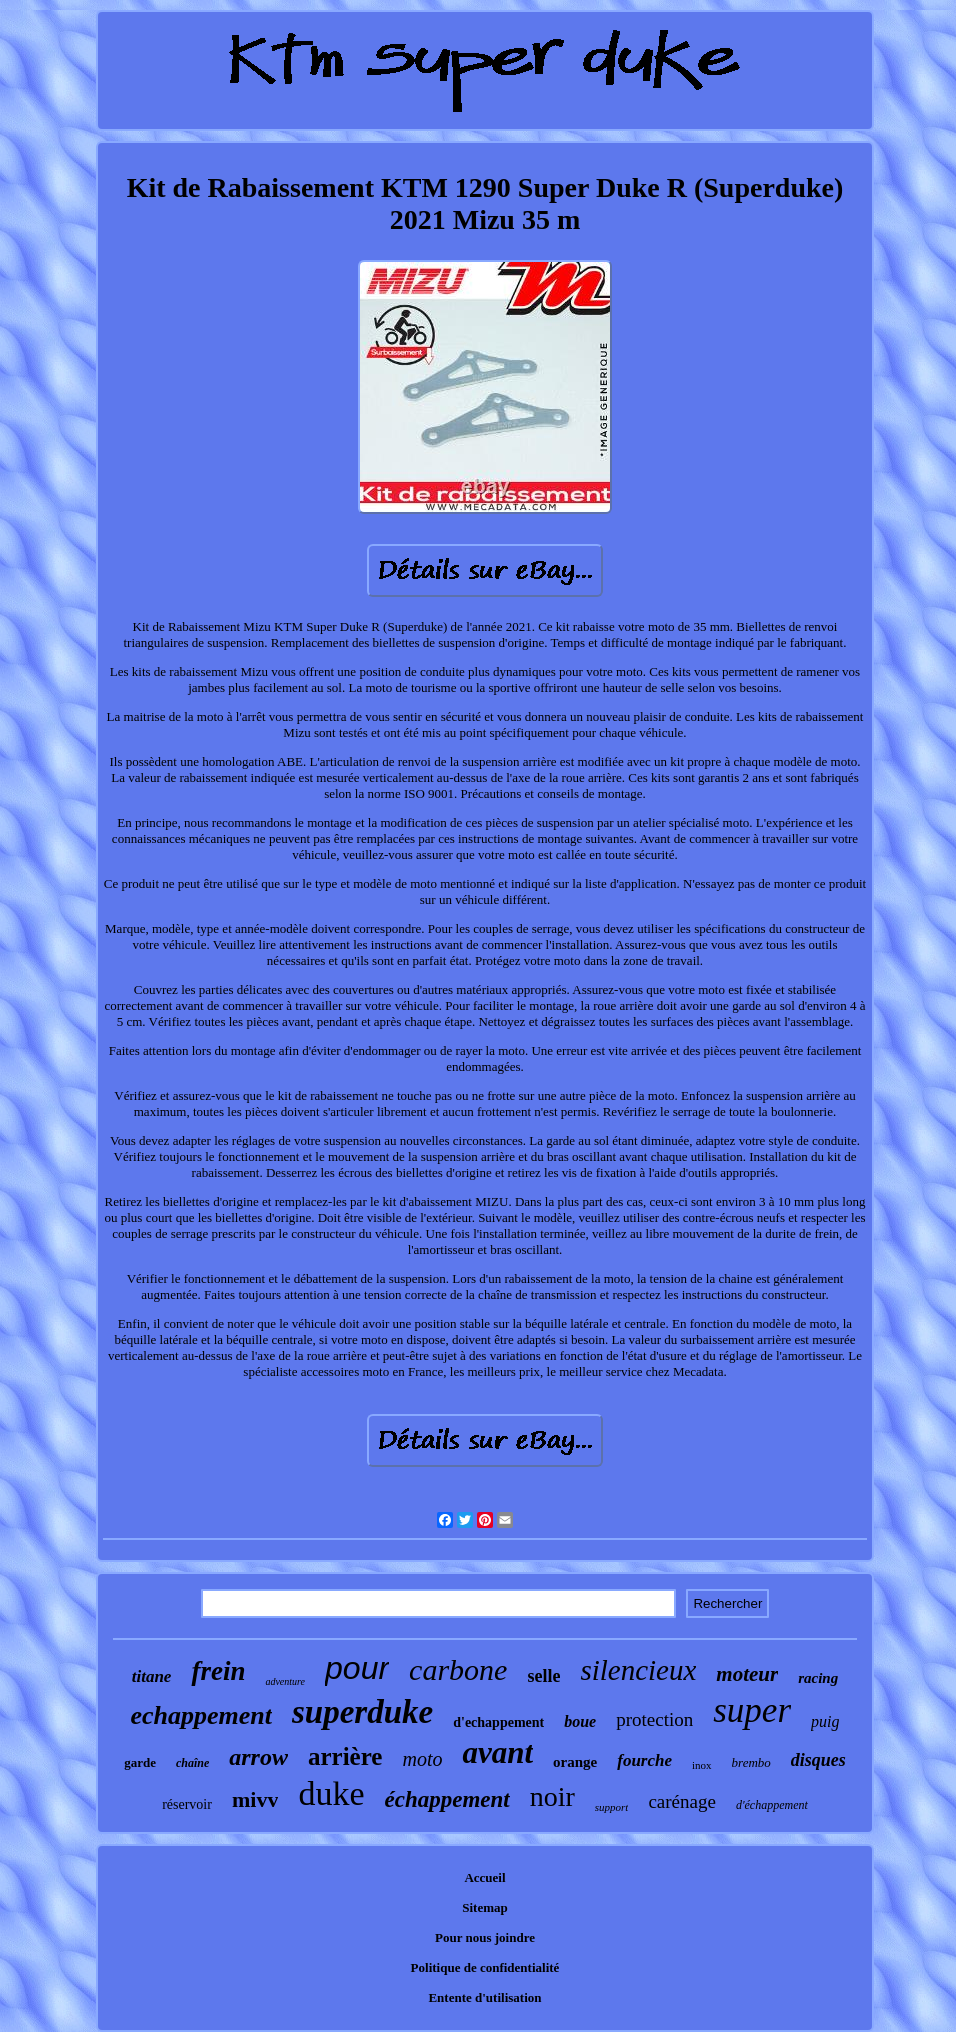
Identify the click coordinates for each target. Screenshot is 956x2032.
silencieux (638, 1670)
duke (331, 1793)
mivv (255, 1799)
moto (422, 1759)
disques (818, 1760)
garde (140, 1762)
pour (357, 1668)
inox (702, 1765)
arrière (345, 1756)
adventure (285, 1681)
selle (543, 1676)
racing (818, 1678)
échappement (446, 1799)
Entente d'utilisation (484, 1997)
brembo (751, 1762)
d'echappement (498, 1722)
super (752, 1710)
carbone (458, 1669)
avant (497, 1752)
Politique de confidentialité (485, 1967)
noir (552, 1796)
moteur (747, 1674)
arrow (258, 1757)
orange (575, 1762)
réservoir (187, 1804)
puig (825, 1721)
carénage (682, 1801)
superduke (362, 1712)
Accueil (484, 1877)
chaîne (192, 1763)
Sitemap (485, 1907)
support (612, 1807)
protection (654, 1719)
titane (152, 1676)
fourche (644, 1760)
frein (218, 1671)
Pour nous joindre (485, 1937)
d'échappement (772, 1805)
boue (580, 1721)
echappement (202, 1715)
